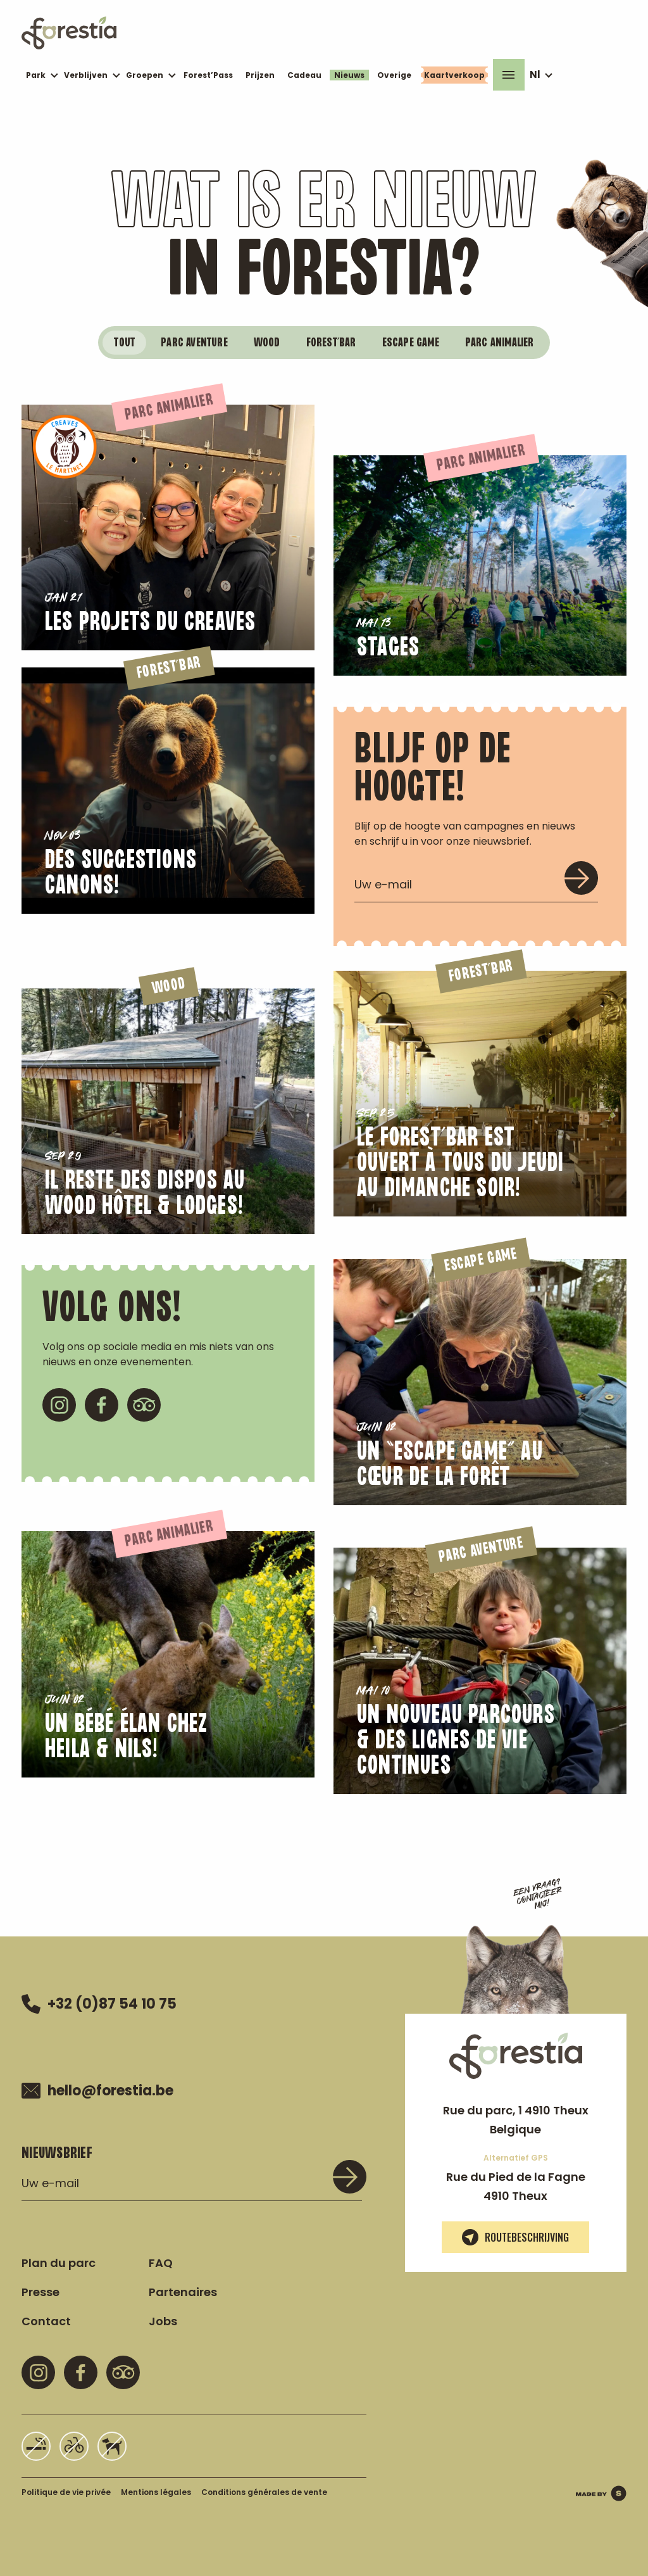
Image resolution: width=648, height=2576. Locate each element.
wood (267, 342)
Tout (124, 342)
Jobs (163, 2321)
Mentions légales (156, 2492)
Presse (40, 2292)
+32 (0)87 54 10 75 (99, 2003)
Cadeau (304, 75)
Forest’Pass (208, 75)
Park (36, 75)
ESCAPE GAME (410, 342)
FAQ (161, 2263)
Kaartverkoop (454, 75)
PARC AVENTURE (194, 342)
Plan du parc (59, 2263)
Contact (46, 2321)
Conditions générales (264, 2492)
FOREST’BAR (331, 342)
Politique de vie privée (66, 2492)
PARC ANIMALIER (499, 342)
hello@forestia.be (97, 2090)
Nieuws (349, 75)
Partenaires (183, 2292)
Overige (394, 75)
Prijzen (260, 75)
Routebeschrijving (515, 2237)
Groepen (144, 75)
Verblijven (86, 75)
